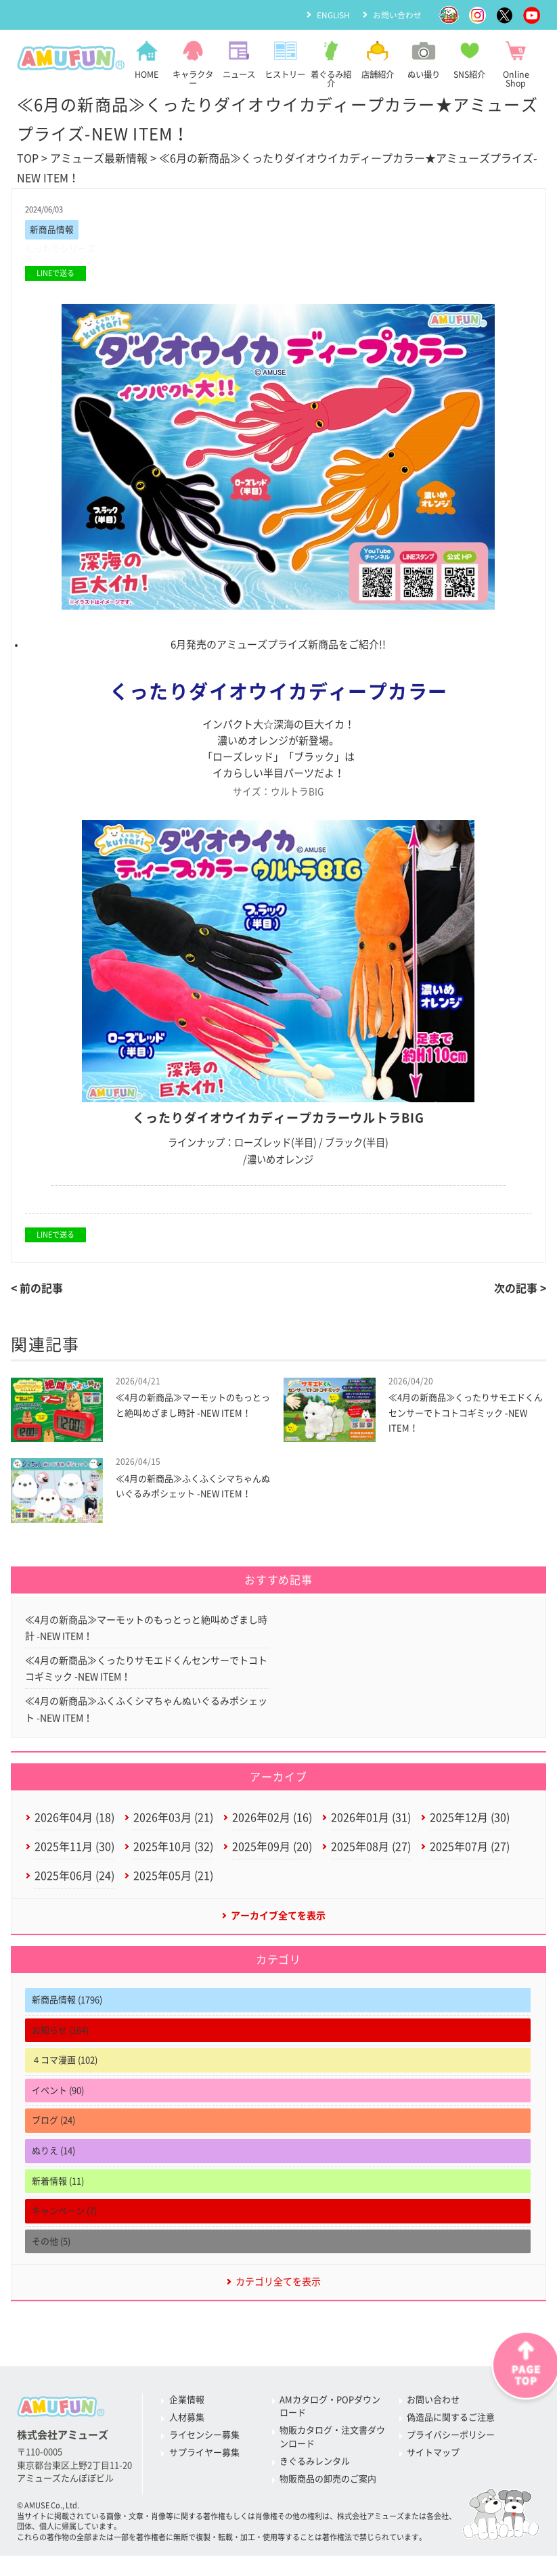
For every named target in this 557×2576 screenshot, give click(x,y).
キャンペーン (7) (64, 2216)
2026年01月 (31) (371, 1820)
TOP (28, 158)
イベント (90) (58, 2095)
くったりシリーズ (60, 249)
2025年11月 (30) (74, 1850)
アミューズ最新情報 (99, 158)
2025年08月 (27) (371, 1850)
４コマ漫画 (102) (64, 2065)
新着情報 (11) (58, 2186)
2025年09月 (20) (272, 1850)
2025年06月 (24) (74, 1880)
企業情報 (186, 2405)
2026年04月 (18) (74, 1820)
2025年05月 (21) (173, 1880)
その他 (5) (51, 2246)
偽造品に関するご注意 (451, 2422)
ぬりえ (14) (53, 2156)
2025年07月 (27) (470, 1850)
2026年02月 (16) (272, 1820)
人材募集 (186, 2422)
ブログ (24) (53, 2125)
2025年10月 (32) (173, 1850)
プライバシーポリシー (451, 2440)
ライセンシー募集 (204, 2440)
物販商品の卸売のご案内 (328, 2484)
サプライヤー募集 (204, 2458)
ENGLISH (332, 14)
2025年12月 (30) (470, 1820)
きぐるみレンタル (315, 2466)
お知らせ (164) (60, 2035)
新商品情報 (52, 229)
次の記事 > (520, 1289)
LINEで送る (55, 273)
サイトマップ (433, 2458)
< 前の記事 (37, 1289)
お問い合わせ (397, 14)
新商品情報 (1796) (67, 2005)
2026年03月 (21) (173, 1820)
